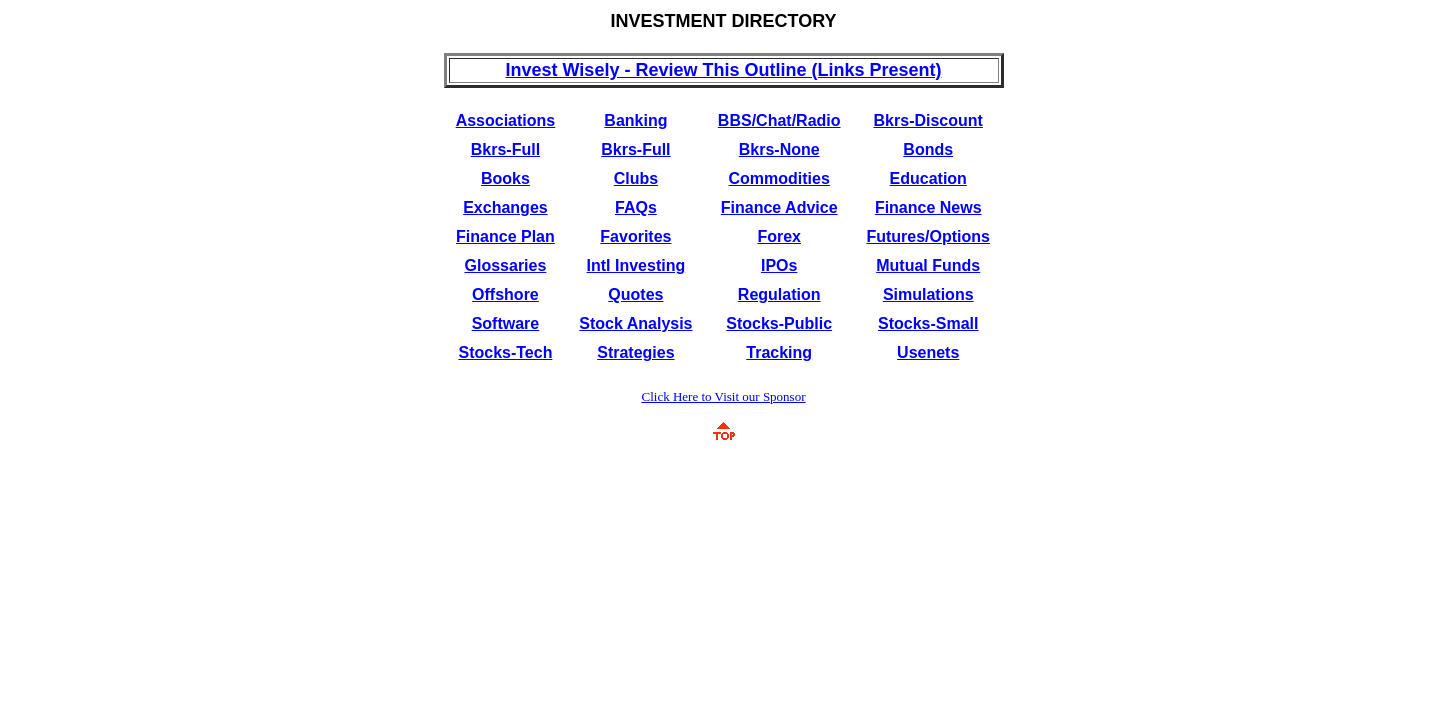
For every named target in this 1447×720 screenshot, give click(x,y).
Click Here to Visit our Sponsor (724, 396)
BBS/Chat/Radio (779, 120)
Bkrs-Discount (928, 120)
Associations (506, 120)
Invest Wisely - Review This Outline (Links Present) (724, 70)
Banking (635, 120)
